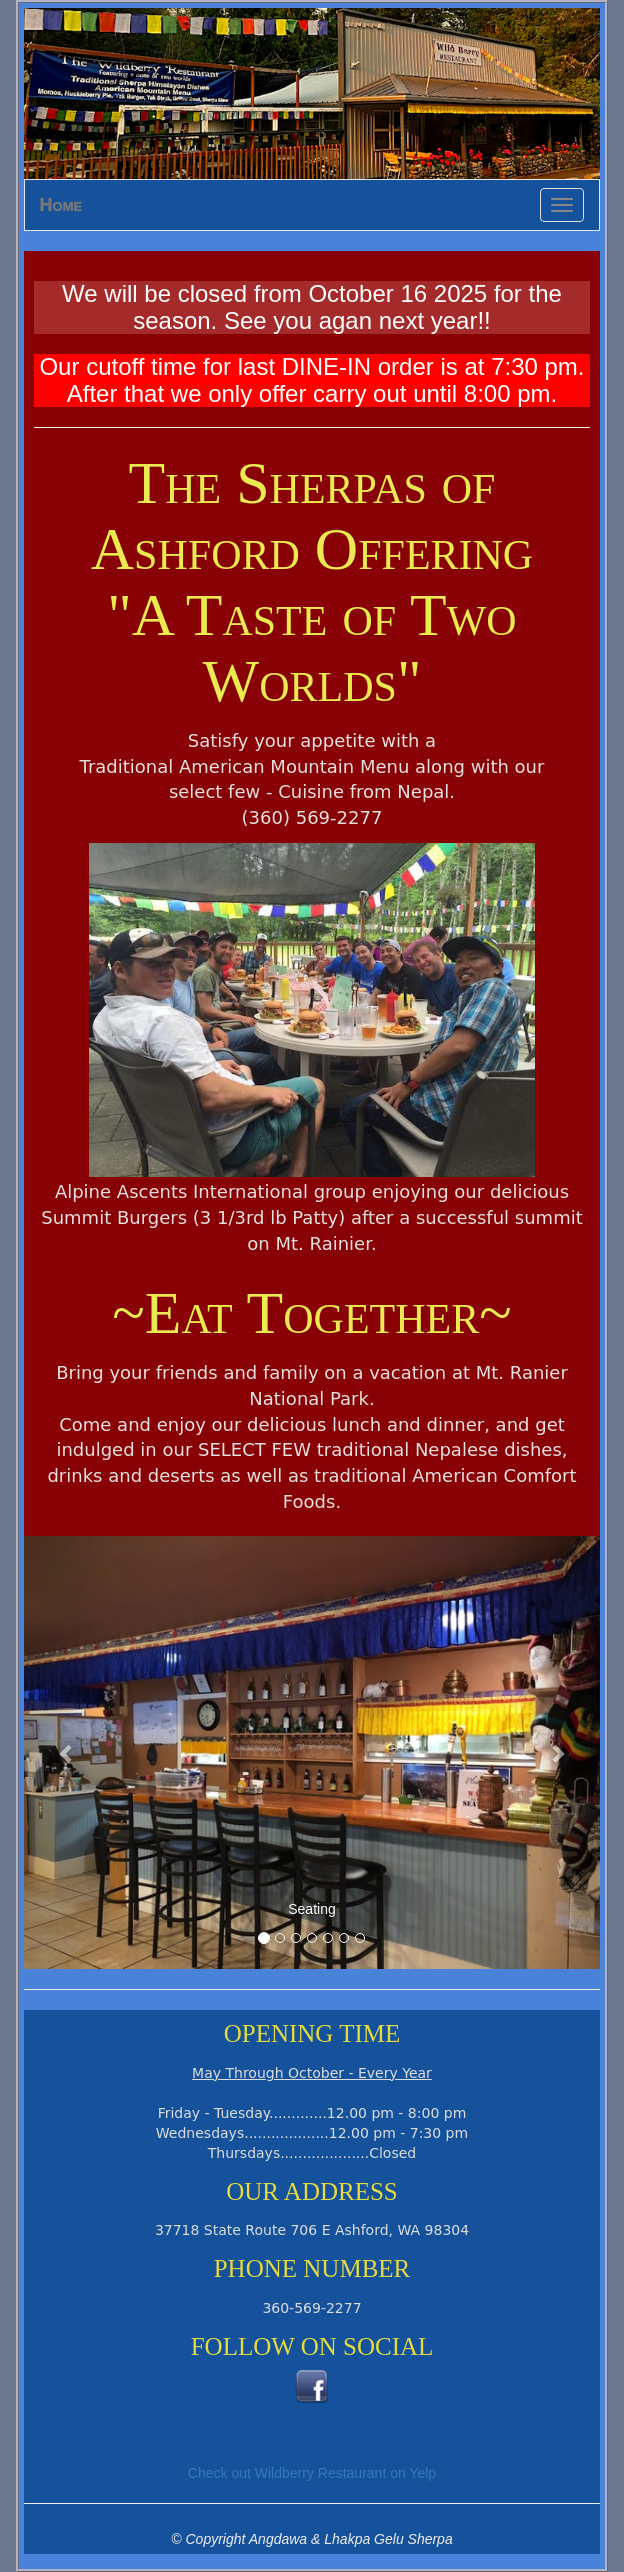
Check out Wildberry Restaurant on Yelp (312, 2473)
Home (61, 205)
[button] (67, 1752)
